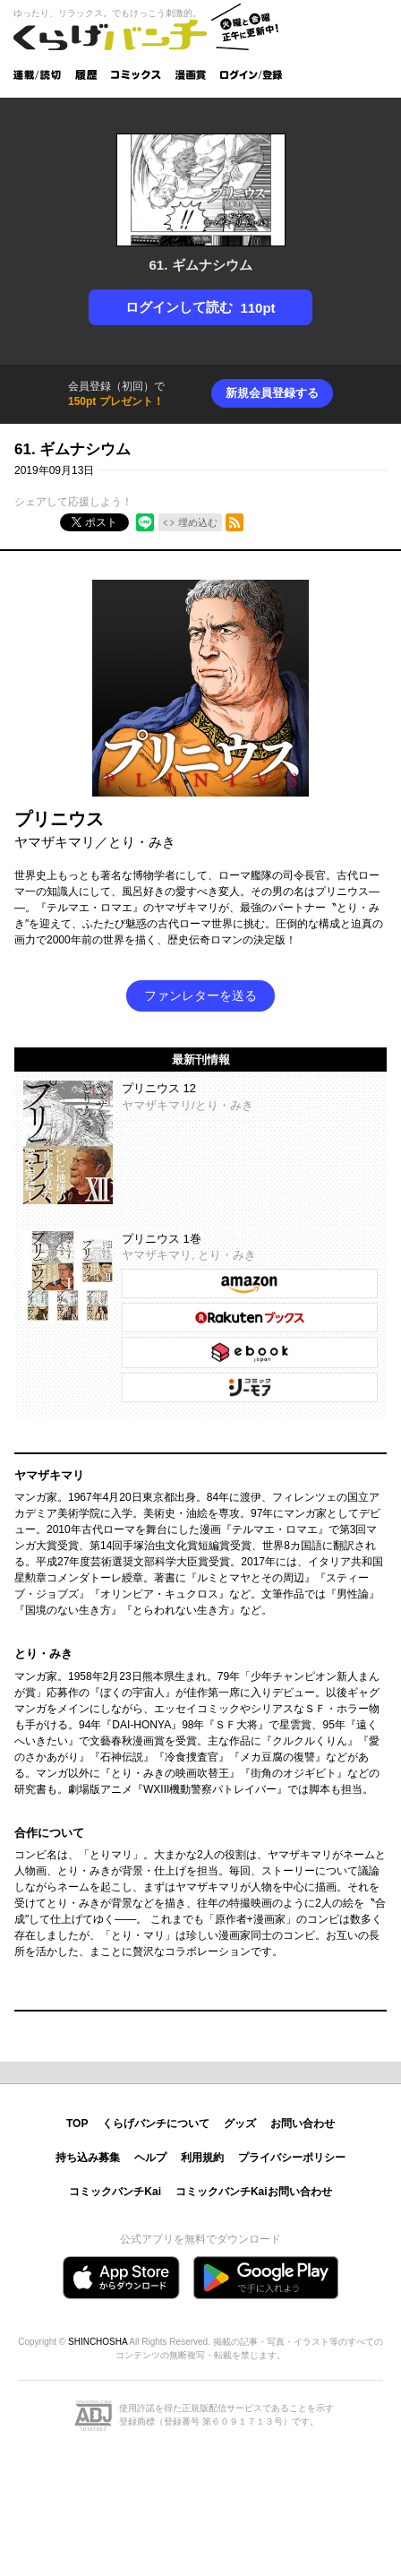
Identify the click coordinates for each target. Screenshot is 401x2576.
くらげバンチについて (155, 2123)
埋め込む (198, 522)
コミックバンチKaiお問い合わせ (253, 2191)
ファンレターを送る (200, 995)
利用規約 (202, 2157)
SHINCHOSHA (97, 2342)
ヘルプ (150, 2157)
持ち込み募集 (87, 2157)
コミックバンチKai (115, 2191)
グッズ (240, 2123)
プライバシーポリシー (292, 2157)
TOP (77, 2123)
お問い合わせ (302, 2123)
